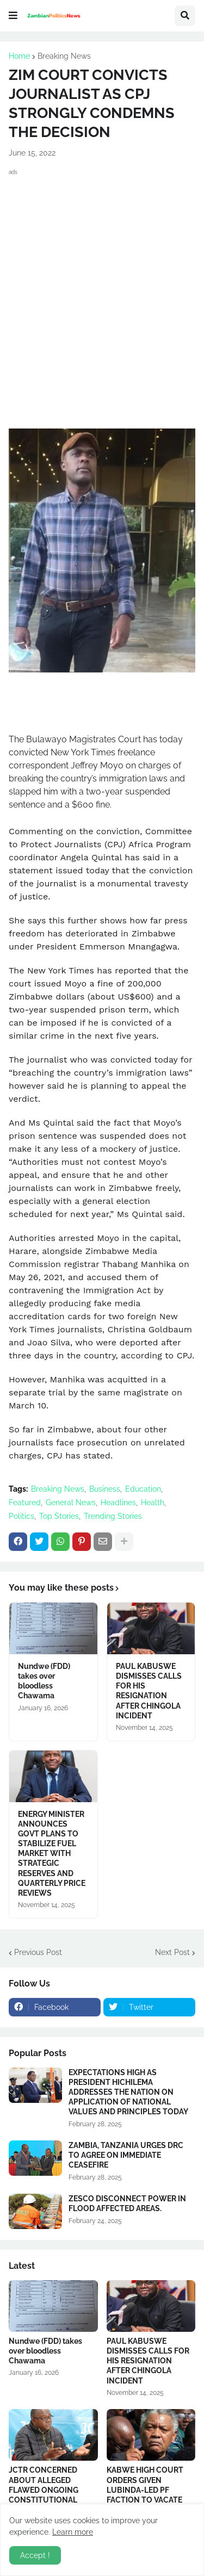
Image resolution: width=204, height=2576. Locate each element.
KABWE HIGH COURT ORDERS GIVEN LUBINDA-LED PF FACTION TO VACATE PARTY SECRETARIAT (145, 2490)
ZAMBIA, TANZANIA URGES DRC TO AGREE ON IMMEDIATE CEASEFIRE (126, 2155)
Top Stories (59, 1516)
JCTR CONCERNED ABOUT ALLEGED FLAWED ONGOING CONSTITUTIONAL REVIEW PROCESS (43, 2490)
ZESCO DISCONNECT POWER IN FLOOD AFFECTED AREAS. (127, 2203)
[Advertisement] (102, 284)
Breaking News (64, 56)
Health (152, 1502)
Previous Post (38, 1952)
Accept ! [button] (35, 2555)
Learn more (72, 2532)
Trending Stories (113, 1516)
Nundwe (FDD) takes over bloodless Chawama (44, 1681)
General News (71, 1502)
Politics (21, 1516)
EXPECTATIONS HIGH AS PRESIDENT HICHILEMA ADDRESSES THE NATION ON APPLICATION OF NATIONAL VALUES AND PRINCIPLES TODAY (128, 2092)
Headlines (118, 1502)
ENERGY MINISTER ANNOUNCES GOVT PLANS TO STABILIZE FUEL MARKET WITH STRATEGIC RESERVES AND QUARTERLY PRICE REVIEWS (51, 1854)
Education (143, 1489)
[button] (13, 16)
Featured (25, 1502)
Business (104, 1489)
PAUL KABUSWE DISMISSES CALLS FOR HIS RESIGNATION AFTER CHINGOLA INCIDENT (149, 1691)
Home (19, 56)
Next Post (172, 1952)
